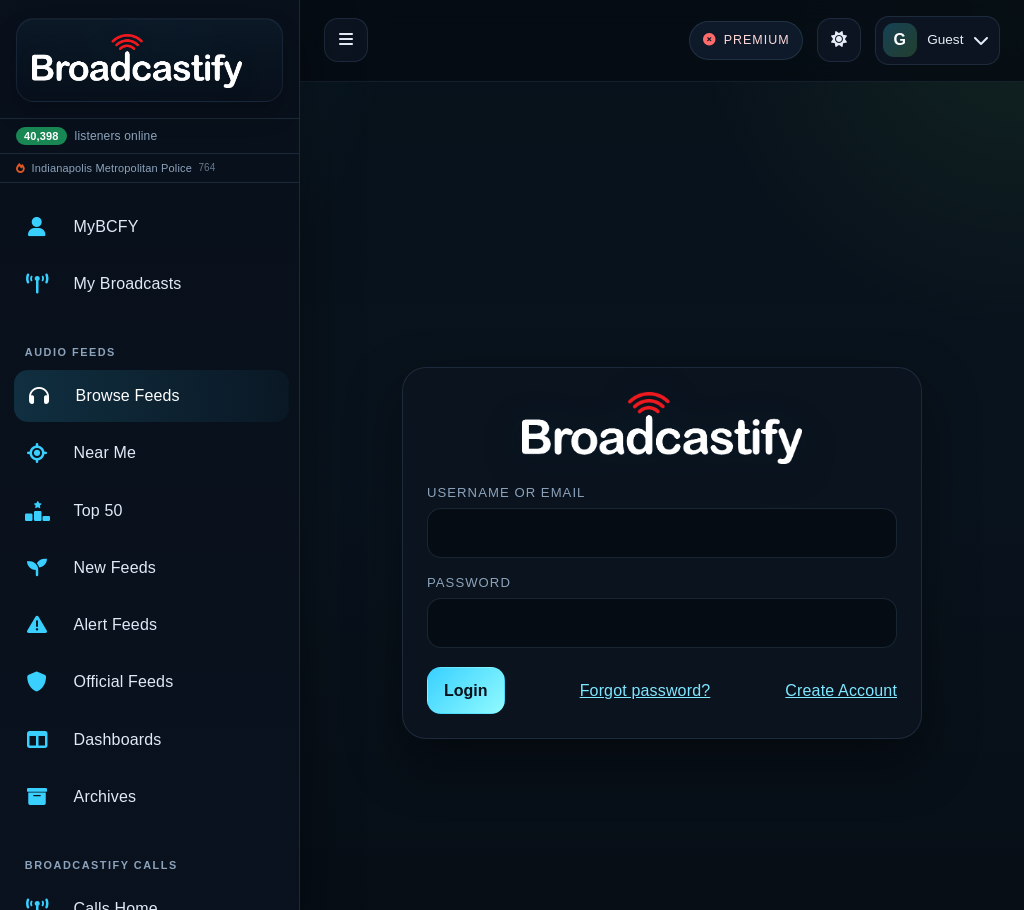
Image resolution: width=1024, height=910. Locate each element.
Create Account (841, 690)
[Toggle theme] (839, 40)
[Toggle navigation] (346, 40)
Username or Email (506, 492)
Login (466, 690)
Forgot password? (645, 690)
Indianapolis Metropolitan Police (112, 168)
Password (469, 582)
